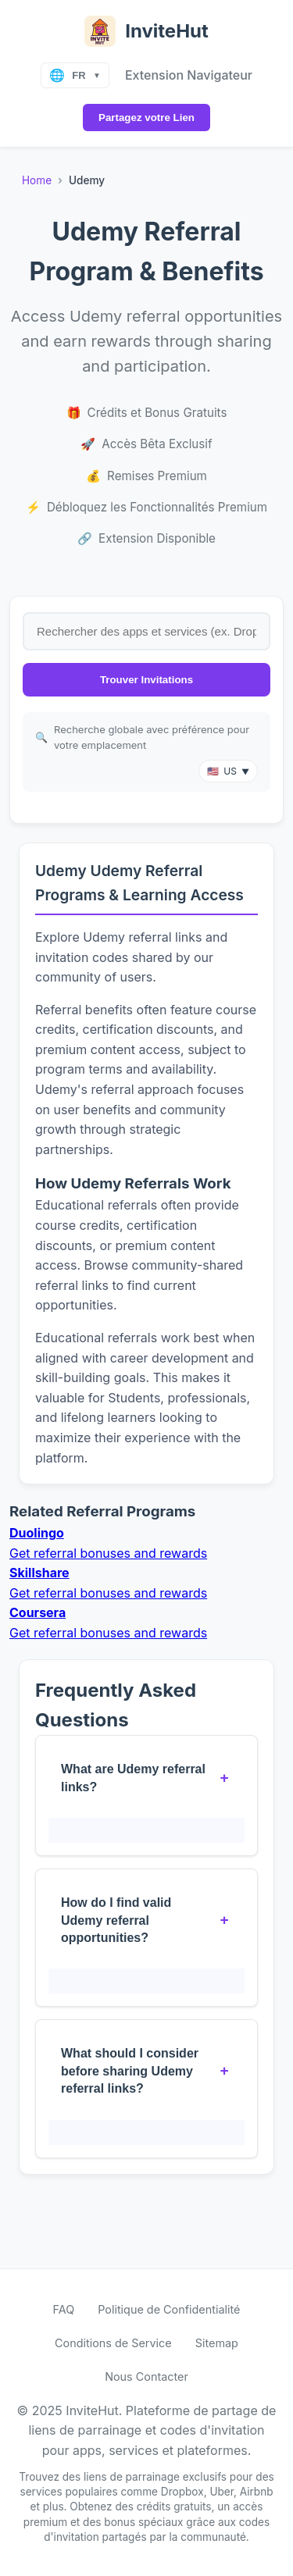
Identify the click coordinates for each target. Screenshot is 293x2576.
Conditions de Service (113, 2343)
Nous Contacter (146, 2376)
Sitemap (216, 2343)
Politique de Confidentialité (169, 2309)
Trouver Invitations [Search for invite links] (146, 680)
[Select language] (75, 75)
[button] (228, 771)
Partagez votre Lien (146, 117)
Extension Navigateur (188, 75)
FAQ (64, 2309)
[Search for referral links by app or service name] (146, 631)
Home (37, 180)
